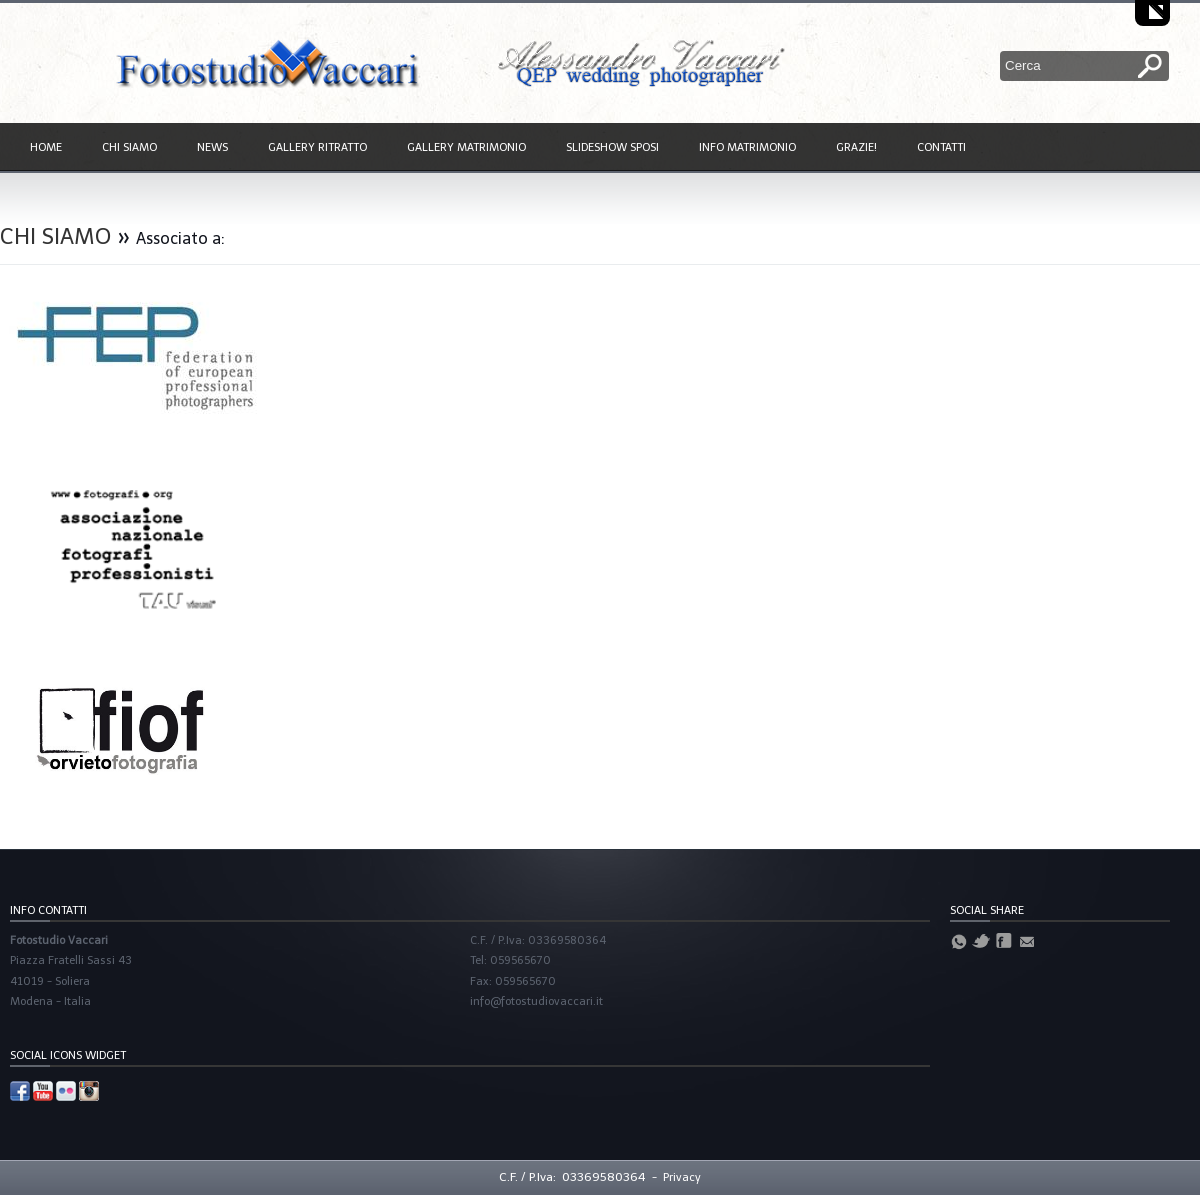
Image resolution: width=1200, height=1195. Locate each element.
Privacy (682, 1177)
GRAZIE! (856, 147)
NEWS (212, 147)
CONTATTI (941, 147)
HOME (46, 147)
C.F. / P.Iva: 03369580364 (572, 1177)
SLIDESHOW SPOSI (612, 147)
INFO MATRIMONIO (747, 147)
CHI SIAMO (129, 147)
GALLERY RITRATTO (317, 147)
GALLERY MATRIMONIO (466, 147)
